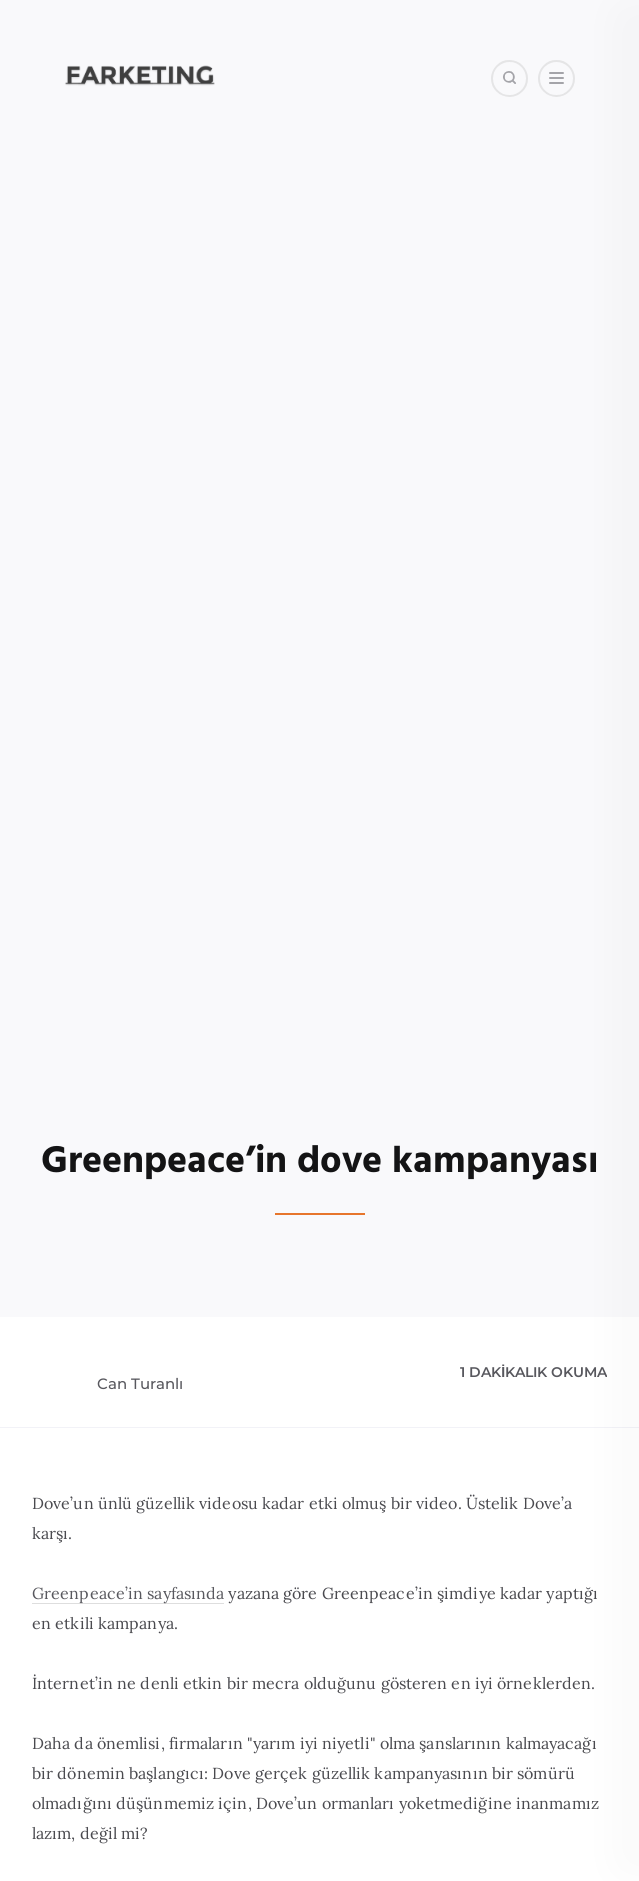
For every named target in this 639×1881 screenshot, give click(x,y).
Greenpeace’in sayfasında (128, 1593)
